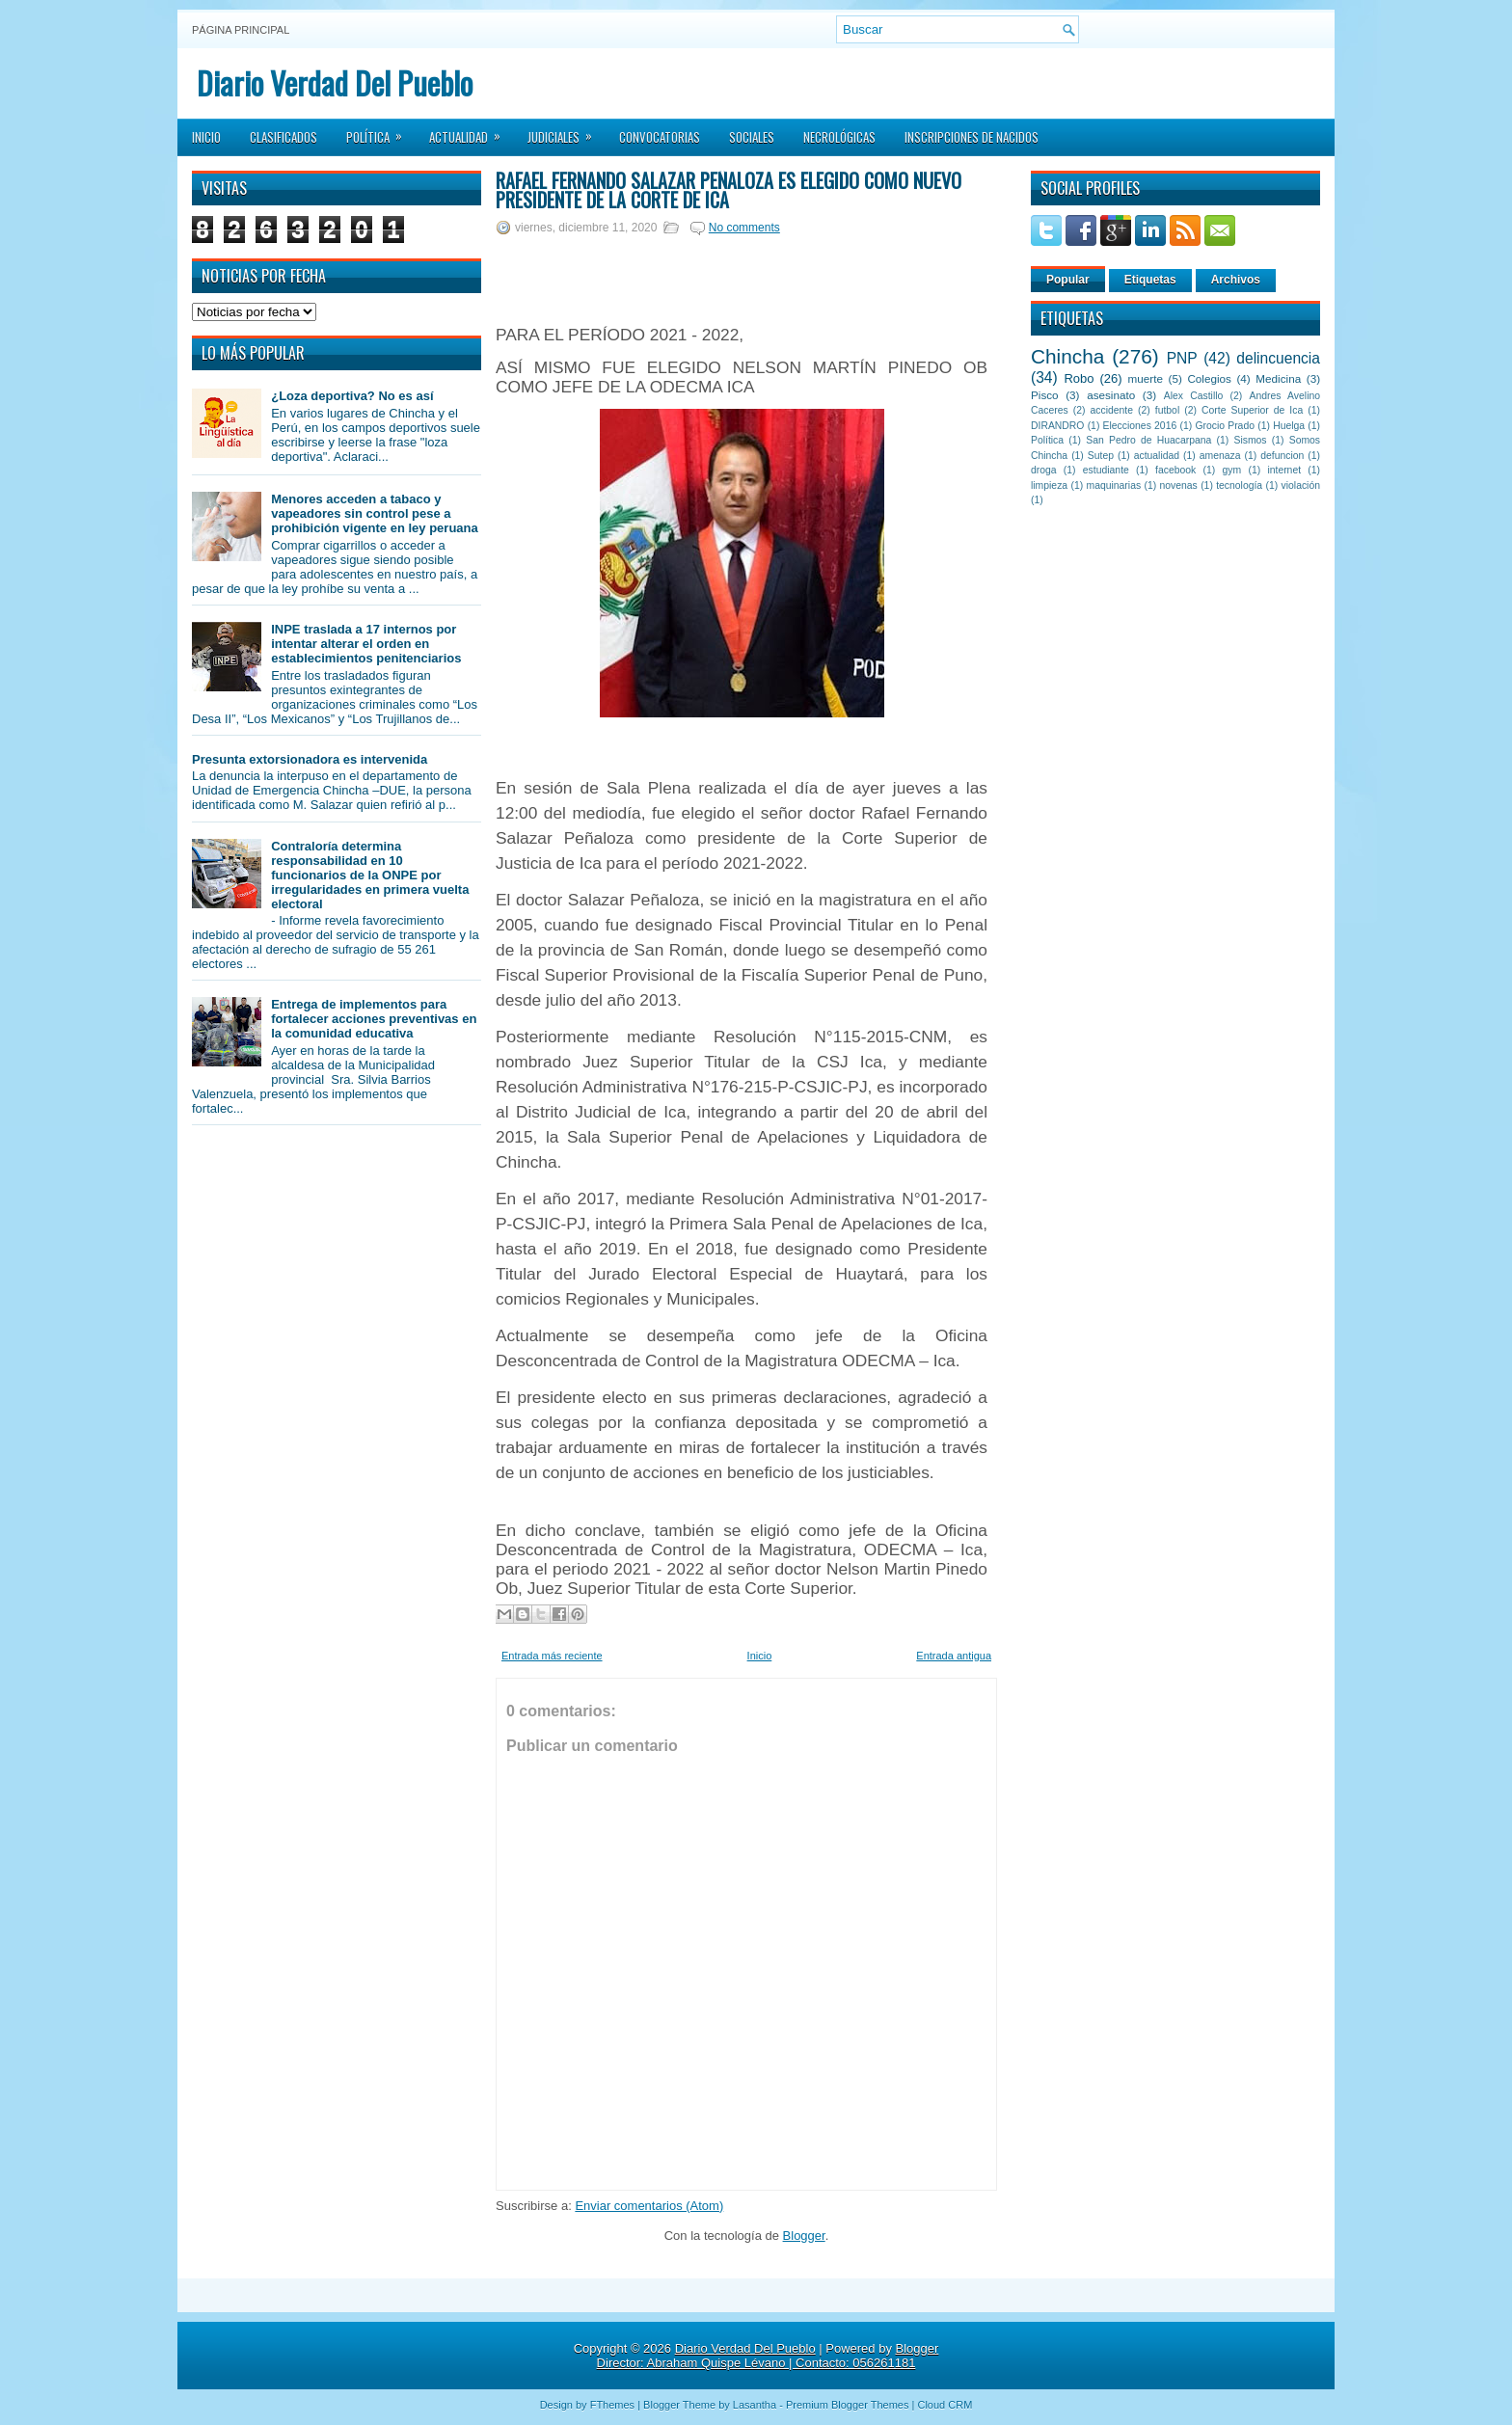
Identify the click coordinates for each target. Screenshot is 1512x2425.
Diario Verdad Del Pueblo (334, 82)
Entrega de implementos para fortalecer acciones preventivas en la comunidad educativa (373, 1018)
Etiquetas (1150, 279)
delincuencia (1278, 358)
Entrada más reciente (552, 1655)
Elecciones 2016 (1140, 425)
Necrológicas (839, 137)
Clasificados (283, 137)
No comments (744, 227)
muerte (1145, 378)
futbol (1167, 410)
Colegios (1208, 378)
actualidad (1156, 455)
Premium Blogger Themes (847, 2405)
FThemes (612, 2405)
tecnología (1239, 485)
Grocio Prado (1225, 425)
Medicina (1278, 378)
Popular (1068, 279)
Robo (1079, 378)
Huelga (1289, 425)
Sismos (1249, 440)
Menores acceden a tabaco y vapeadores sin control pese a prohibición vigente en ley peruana (374, 513)
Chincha (1067, 356)
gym (1232, 470)
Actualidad (471, 131)
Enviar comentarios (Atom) (649, 2205)
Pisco (1045, 395)
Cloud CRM (944, 2405)
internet (1284, 470)
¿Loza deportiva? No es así (352, 396)
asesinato (1111, 395)
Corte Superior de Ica (1252, 410)
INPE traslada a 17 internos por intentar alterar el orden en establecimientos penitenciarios (366, 643)
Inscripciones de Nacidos (971, 137)
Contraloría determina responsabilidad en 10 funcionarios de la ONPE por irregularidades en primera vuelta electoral (370, 875)
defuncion (1282, 455)
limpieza (1049, 485)
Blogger (804, 2235)
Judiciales (566, 131)
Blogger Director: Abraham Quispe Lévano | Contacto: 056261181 (768, 2355)
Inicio (206, 137)
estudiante (1106, 470)
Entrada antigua (953, 1655)
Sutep (1101, 455)
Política (380, 131)
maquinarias (1114, 485)
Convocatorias (659, 137)
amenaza (1220, 455)
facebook (1175, 470)
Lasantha (754, 2405)
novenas (1179, 485)
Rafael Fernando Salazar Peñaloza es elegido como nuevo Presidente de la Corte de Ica (728, 190)
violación (1301, 485)
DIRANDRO (1057, 425)
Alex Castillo (1194, 396)
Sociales (751, 137)
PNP (1182, 358)
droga (1044, 470)
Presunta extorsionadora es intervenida (309, 759)
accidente (1112, 410)
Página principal (240, 30)
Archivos (1235, 279)
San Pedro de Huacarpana (1148, 440)
